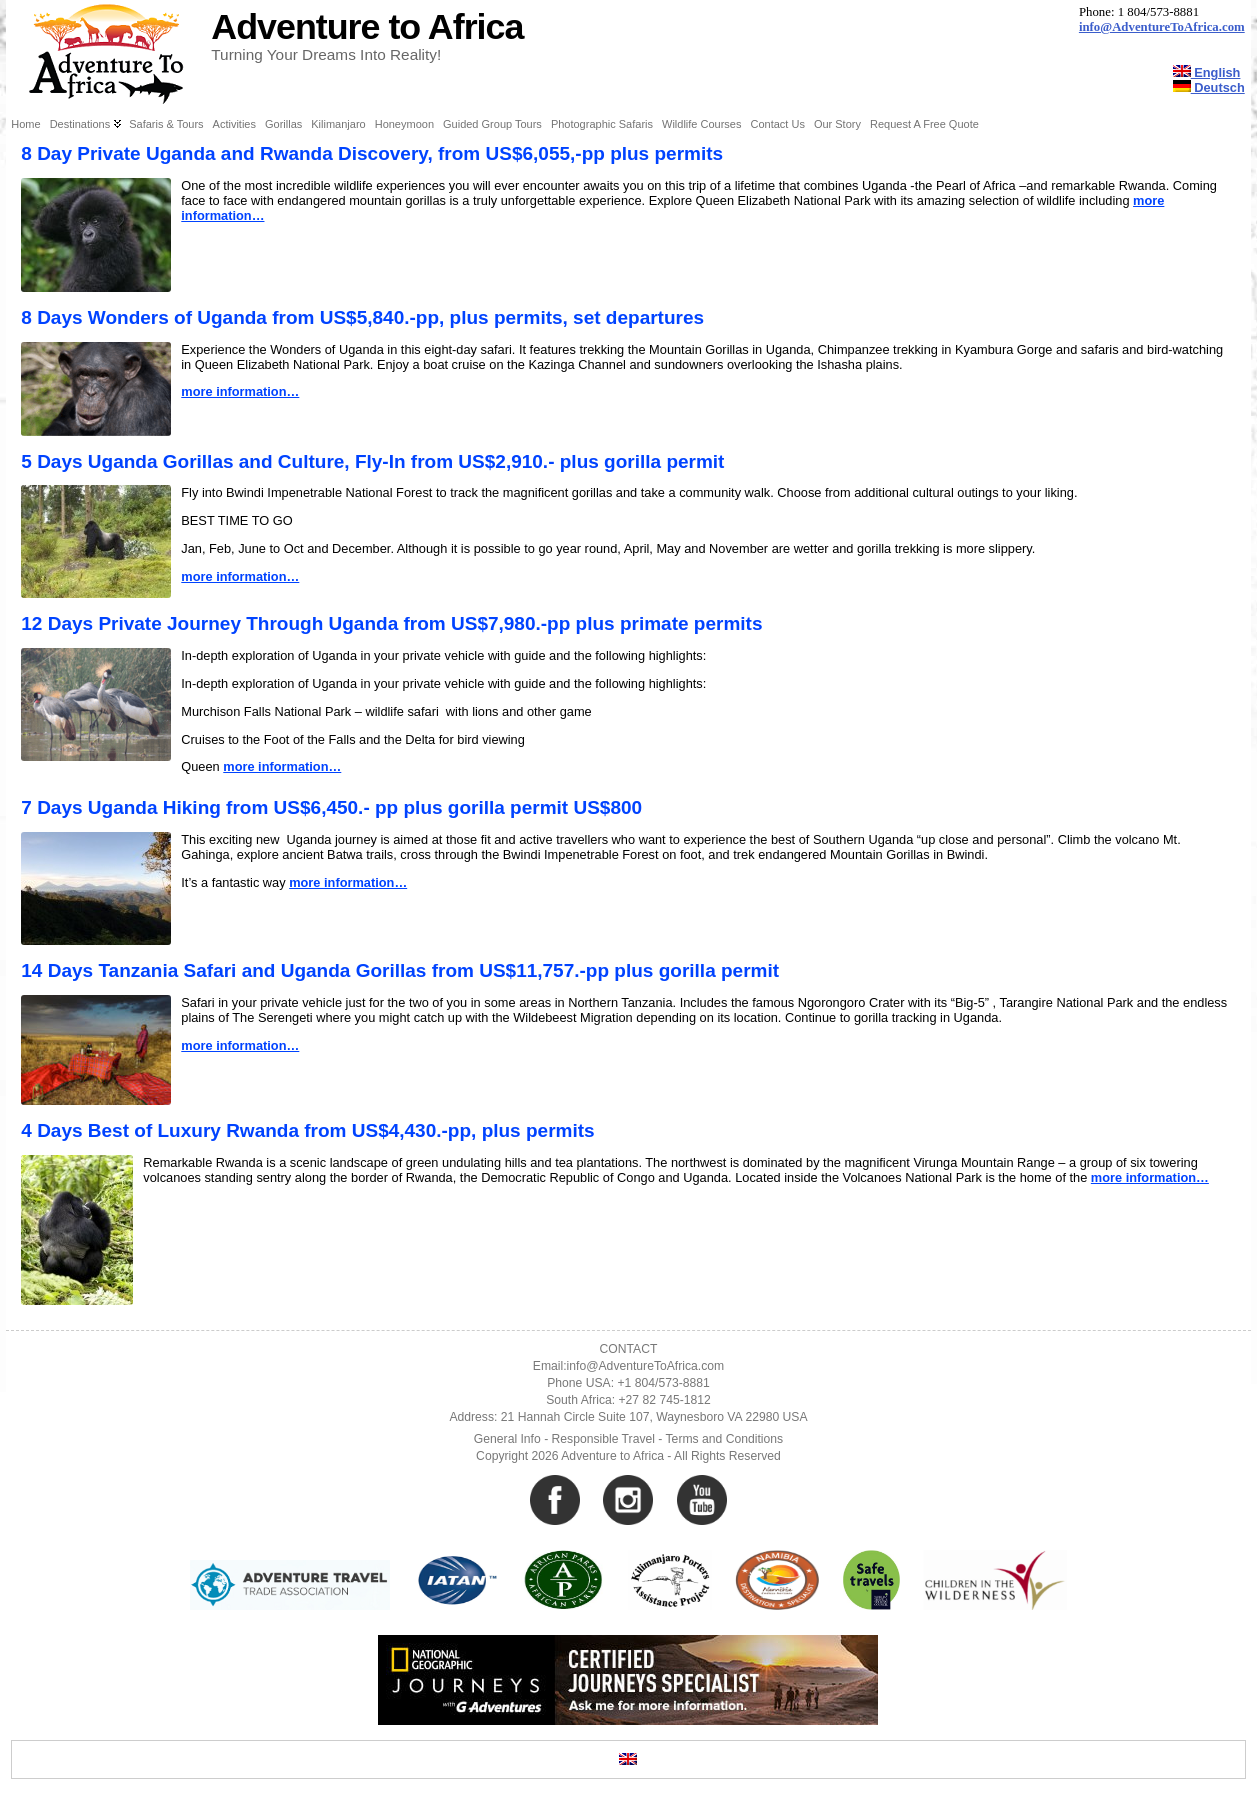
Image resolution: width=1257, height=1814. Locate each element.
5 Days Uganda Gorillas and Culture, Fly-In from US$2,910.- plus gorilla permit (372, 461)
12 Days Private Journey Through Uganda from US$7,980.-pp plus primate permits (391, 623)
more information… (240, 391)
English (1207, 72)
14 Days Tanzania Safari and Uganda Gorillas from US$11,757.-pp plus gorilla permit (400, 970)
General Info (507, 1439)
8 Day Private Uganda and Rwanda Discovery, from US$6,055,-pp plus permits (372, 153)
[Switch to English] (628, 1759)
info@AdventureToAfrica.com (1162, 27)
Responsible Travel (603, 1439)
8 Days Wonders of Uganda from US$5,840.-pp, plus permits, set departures (362, 317)
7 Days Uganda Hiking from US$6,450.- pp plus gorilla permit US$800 (331, 807)
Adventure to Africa (367, 27)
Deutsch (1209, 87)
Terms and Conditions (725, 1439)
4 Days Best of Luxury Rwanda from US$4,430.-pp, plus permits (307, 1130)
